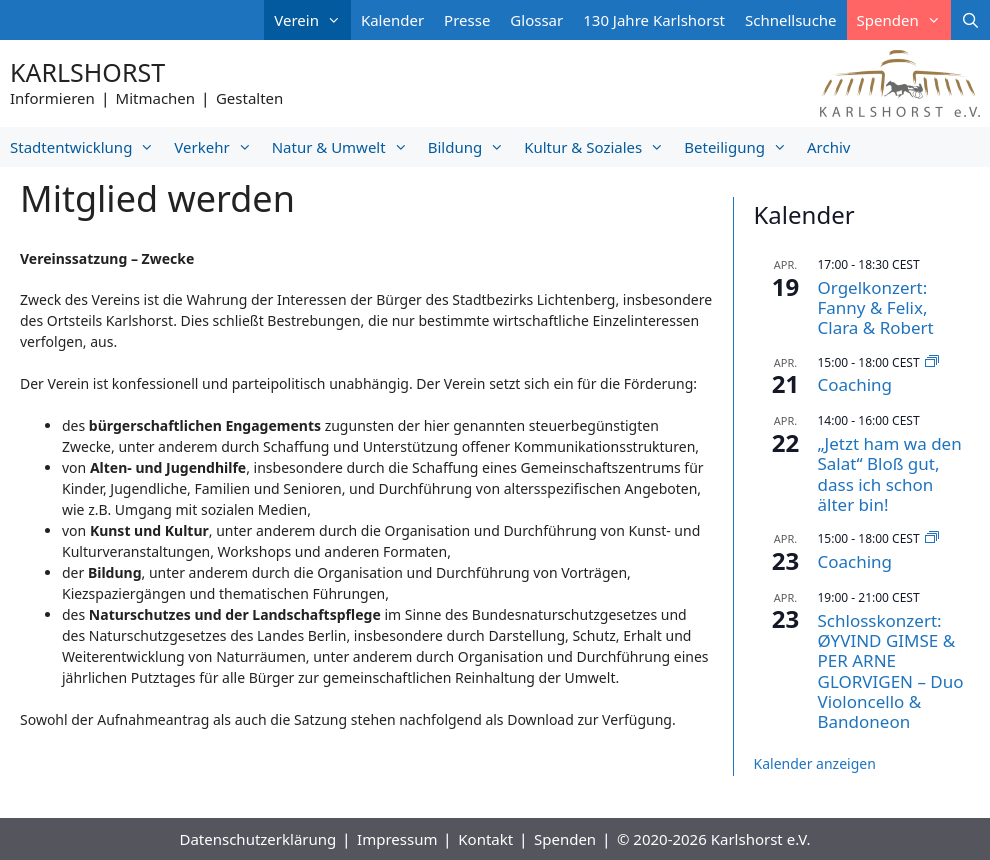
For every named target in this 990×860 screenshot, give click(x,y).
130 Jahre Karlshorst (654, 20)
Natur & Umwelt (345, 147)
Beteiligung (740, 147)
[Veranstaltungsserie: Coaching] (932, 362)
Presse (467, 20)
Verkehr (217, 147)
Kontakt (485, 839)
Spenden (904, 20)
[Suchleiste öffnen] (970, 20)
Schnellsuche (791, 20)
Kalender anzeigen (815, 763)
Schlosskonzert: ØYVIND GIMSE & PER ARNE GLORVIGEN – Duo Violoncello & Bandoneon (891, 671)
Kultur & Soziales (599, 147)
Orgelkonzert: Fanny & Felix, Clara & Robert (876, 308)
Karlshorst (87, 72)
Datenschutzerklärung (257, 839)
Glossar (536, 20)
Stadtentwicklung (87, 147)
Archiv (828, 147)
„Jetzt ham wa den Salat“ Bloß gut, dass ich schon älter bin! (890, 474)
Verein (312, 20)
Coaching (855, 384)
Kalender (392, 20)
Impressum (397, 839)
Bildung (471, 147)
